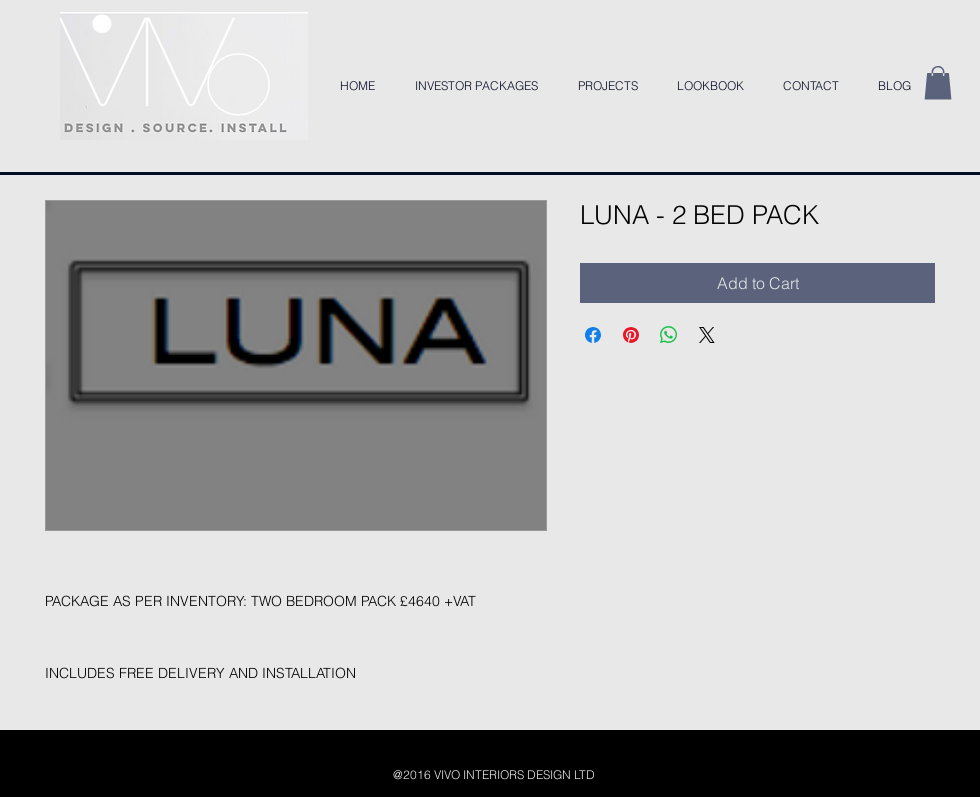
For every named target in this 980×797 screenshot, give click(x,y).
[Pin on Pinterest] (631, 335)
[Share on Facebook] (593, 335)
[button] (938, 82)
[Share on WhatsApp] (669, 335)
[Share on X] (707, 335)
